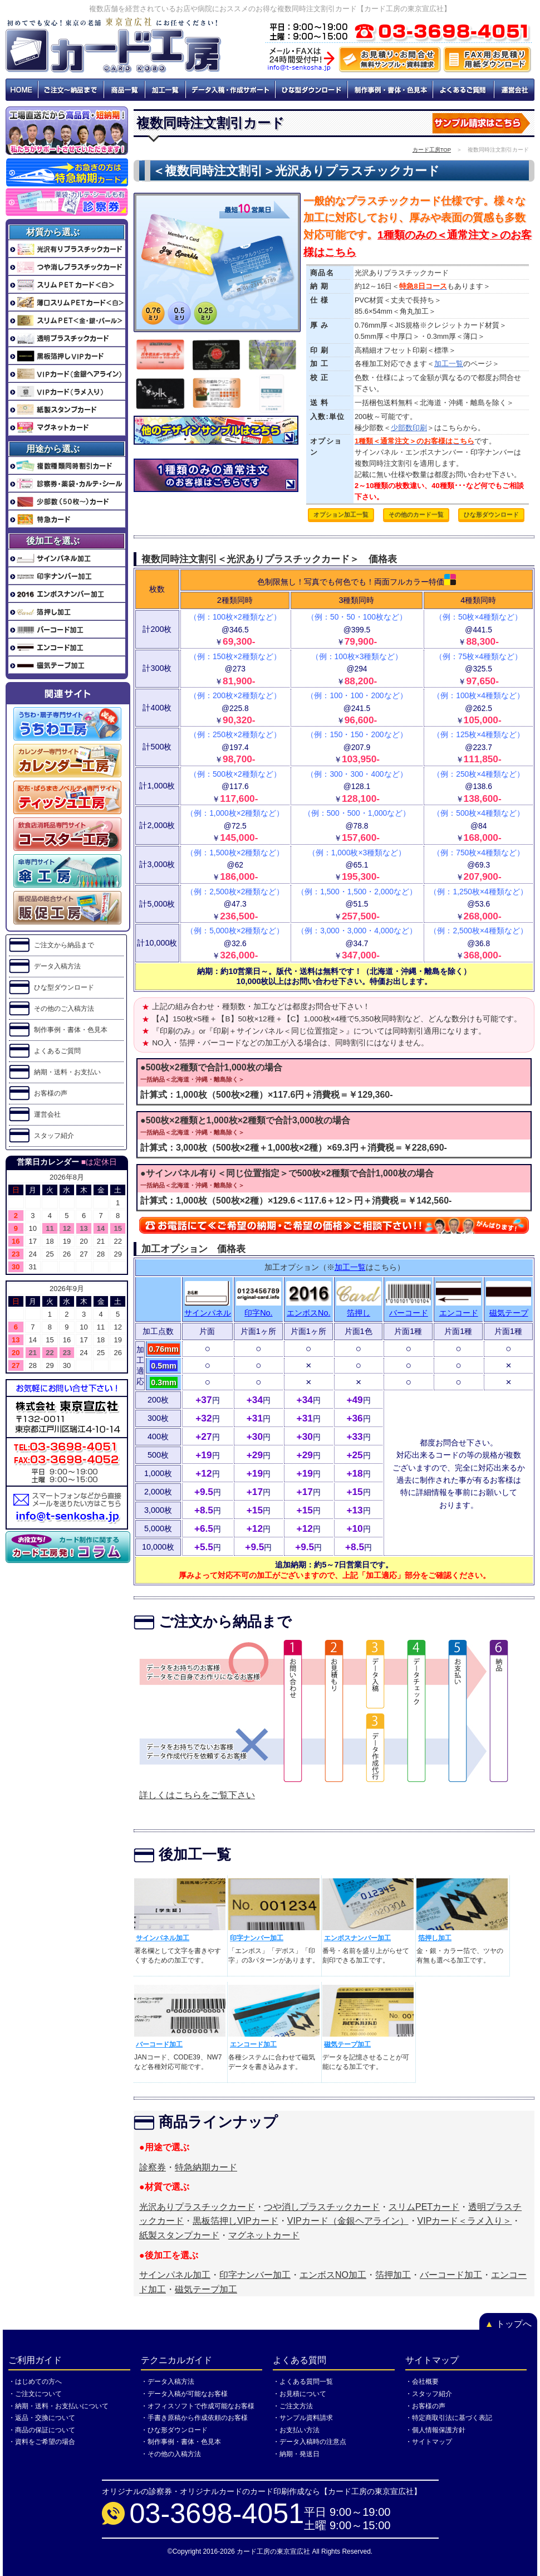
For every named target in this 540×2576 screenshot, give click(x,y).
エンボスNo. (308, 1312)
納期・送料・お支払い (67, 1072)
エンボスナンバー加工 (357, 1938)
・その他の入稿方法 (171, 2454)
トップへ (508, 2324)
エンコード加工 (253, 2044)
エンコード (458, 1312)
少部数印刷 (409, 427)
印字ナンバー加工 (256, 1938)
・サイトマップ (428, 2442)
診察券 (152, 2167)
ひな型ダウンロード (312, 90)
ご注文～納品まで (71, 90)
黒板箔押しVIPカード (235, 2221)
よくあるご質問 (463, 90)
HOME (22, 90)
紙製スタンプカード (179, 2235)
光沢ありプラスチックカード (197, 2207)
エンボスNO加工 (333, 2275)
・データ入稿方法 (167, 2381)
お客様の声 (50, 1093)
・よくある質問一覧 (303, 2381)
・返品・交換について (41, 2418)
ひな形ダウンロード (491, 514)
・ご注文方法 (293, 2406)
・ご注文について (35, 2394)
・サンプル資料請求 (303, 2418)
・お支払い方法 (296, 2430)
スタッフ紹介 (54, 1136)
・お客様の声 (425, 2406)
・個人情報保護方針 (435, 2430)
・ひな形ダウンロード (174, 2430)
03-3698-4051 (217, 2513)
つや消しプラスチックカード (322, 2207)
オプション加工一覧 (341, 514)
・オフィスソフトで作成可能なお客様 (197, 2406)
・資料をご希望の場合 (41, 2442)
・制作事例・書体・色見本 (181, 2442)
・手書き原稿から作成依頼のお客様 (194, 2418)
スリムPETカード (424, 2207)
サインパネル (207, 1312)
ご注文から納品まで (64, 945)
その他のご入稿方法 (64, 1008)
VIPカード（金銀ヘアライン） (348, 2221)
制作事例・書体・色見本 (390, 90)
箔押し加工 (434, 1938)
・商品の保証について (41, 2430)
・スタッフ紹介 (428, 2394)
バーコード (408, 1312)
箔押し (358, 1312)
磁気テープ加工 (347, 2044)
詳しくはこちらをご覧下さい (197, 1795)
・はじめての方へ (35, 2381)
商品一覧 (124, 90)
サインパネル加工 (162, 1938)
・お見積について (299, 2394)
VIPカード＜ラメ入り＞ (465, 2221)
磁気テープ (508, 1312)
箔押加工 (393, 2275)
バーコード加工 (159, 2044)
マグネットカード (264, 2235)
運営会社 (514, 90)
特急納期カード (206, 2167)
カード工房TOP (432, 150)
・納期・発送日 (296, 2454)
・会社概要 (422, 2381)
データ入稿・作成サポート (230, 90)
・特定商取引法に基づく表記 (448, 2418)
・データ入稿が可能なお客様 (184, 2394)
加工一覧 (165, 90)
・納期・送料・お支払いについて (58, 2406)
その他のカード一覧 (416, 514)
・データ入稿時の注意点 (309, 2442)
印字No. (258, 1312)
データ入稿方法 (57, 966)
